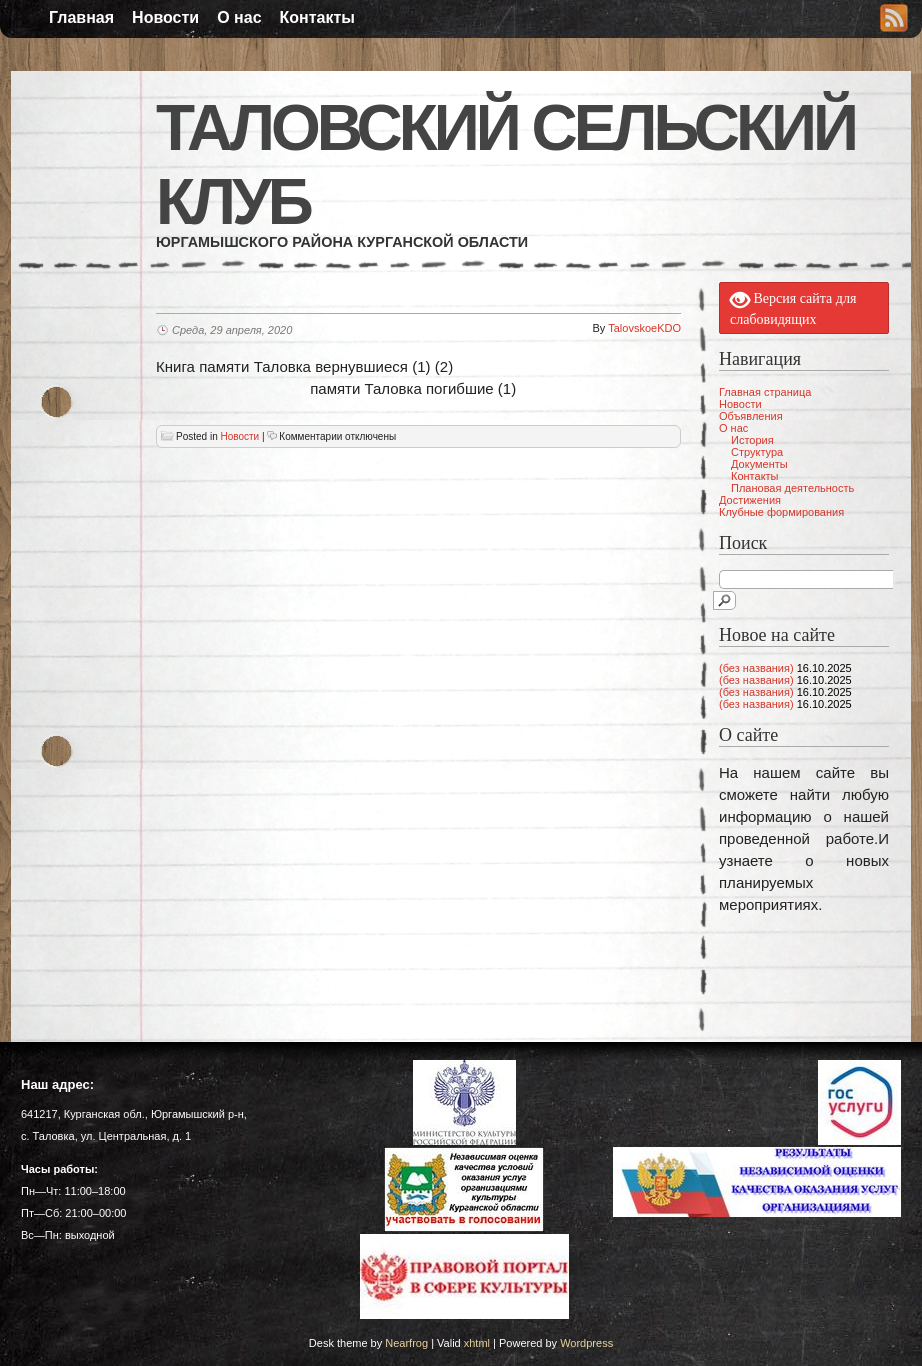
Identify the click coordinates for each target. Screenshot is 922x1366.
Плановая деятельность (792, 488)
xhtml (477, 1343)
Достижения (750, 500)
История (752, 440)
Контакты (317, 17)
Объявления (751, 416)
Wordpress (586, 1343)
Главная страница (765, 392)
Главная (81, 17)
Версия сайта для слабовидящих (793, 307)
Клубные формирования (781, 512)
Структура (757, 452)
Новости (165, 17)
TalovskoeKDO (644, 328)
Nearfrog (406, 1343)
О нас (239, 17)
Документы (759, 464)
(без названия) (756, 668)
